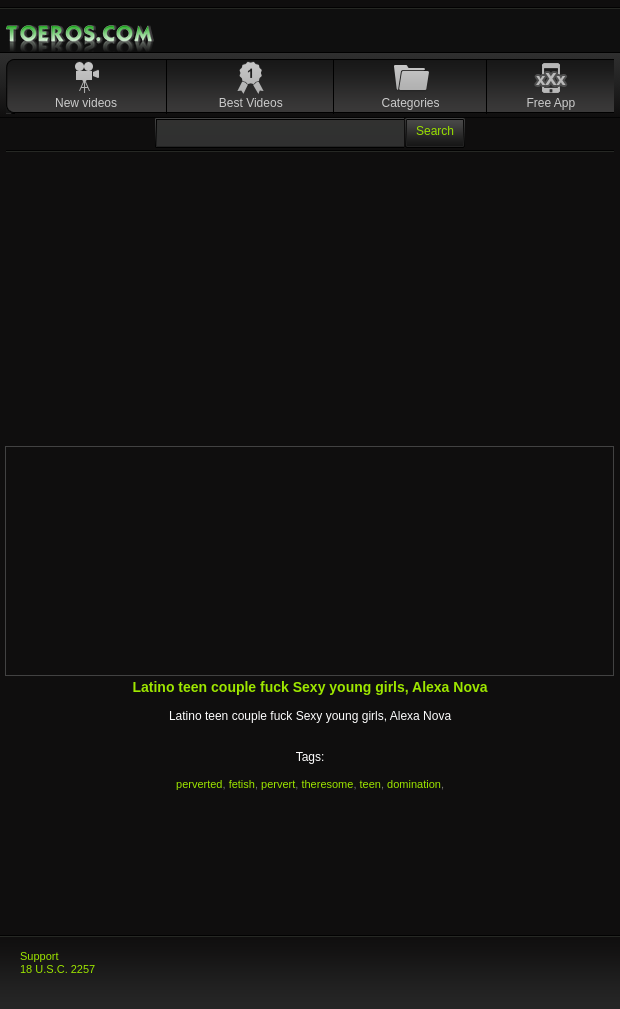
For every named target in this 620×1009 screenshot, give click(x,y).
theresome (327, 784)
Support (39, 956)
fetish (242, 784)
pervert (278, 784)
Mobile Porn (81, 34)
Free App (551, 103)
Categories (411, 103)
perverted (199, 784)
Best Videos (251, 103)
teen (370, 784)
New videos (86, 103)
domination (414, 784)
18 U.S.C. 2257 (57, 969)
